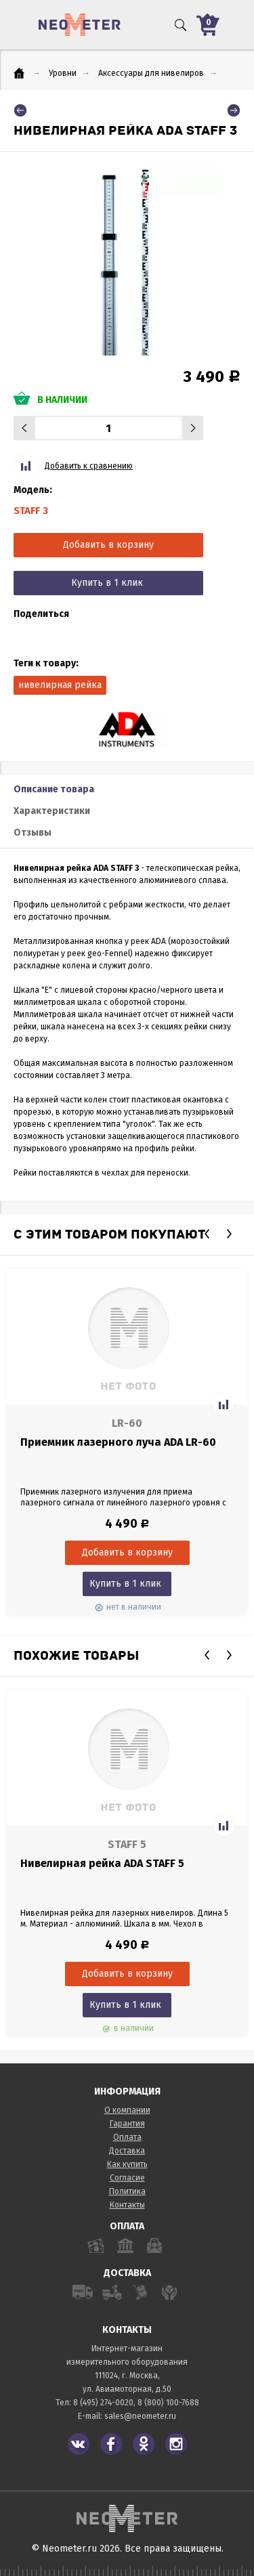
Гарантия (127, 2123)
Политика (127, 2191)
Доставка (127, 2150)
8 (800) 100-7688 (168, 2402)
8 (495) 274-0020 (103, 2402)
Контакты (127, 2205)
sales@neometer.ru (140, 2416)
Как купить (127, 2164)
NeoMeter (80, 25)
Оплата (127, 2137)
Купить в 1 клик (107, 582)
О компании (127, 2110)
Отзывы (32, 832)
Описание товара (54, 789)
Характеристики (52, 811)
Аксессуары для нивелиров (151, 73)
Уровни (63, 73)
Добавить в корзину (108, 545)
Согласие (127, 2178)
